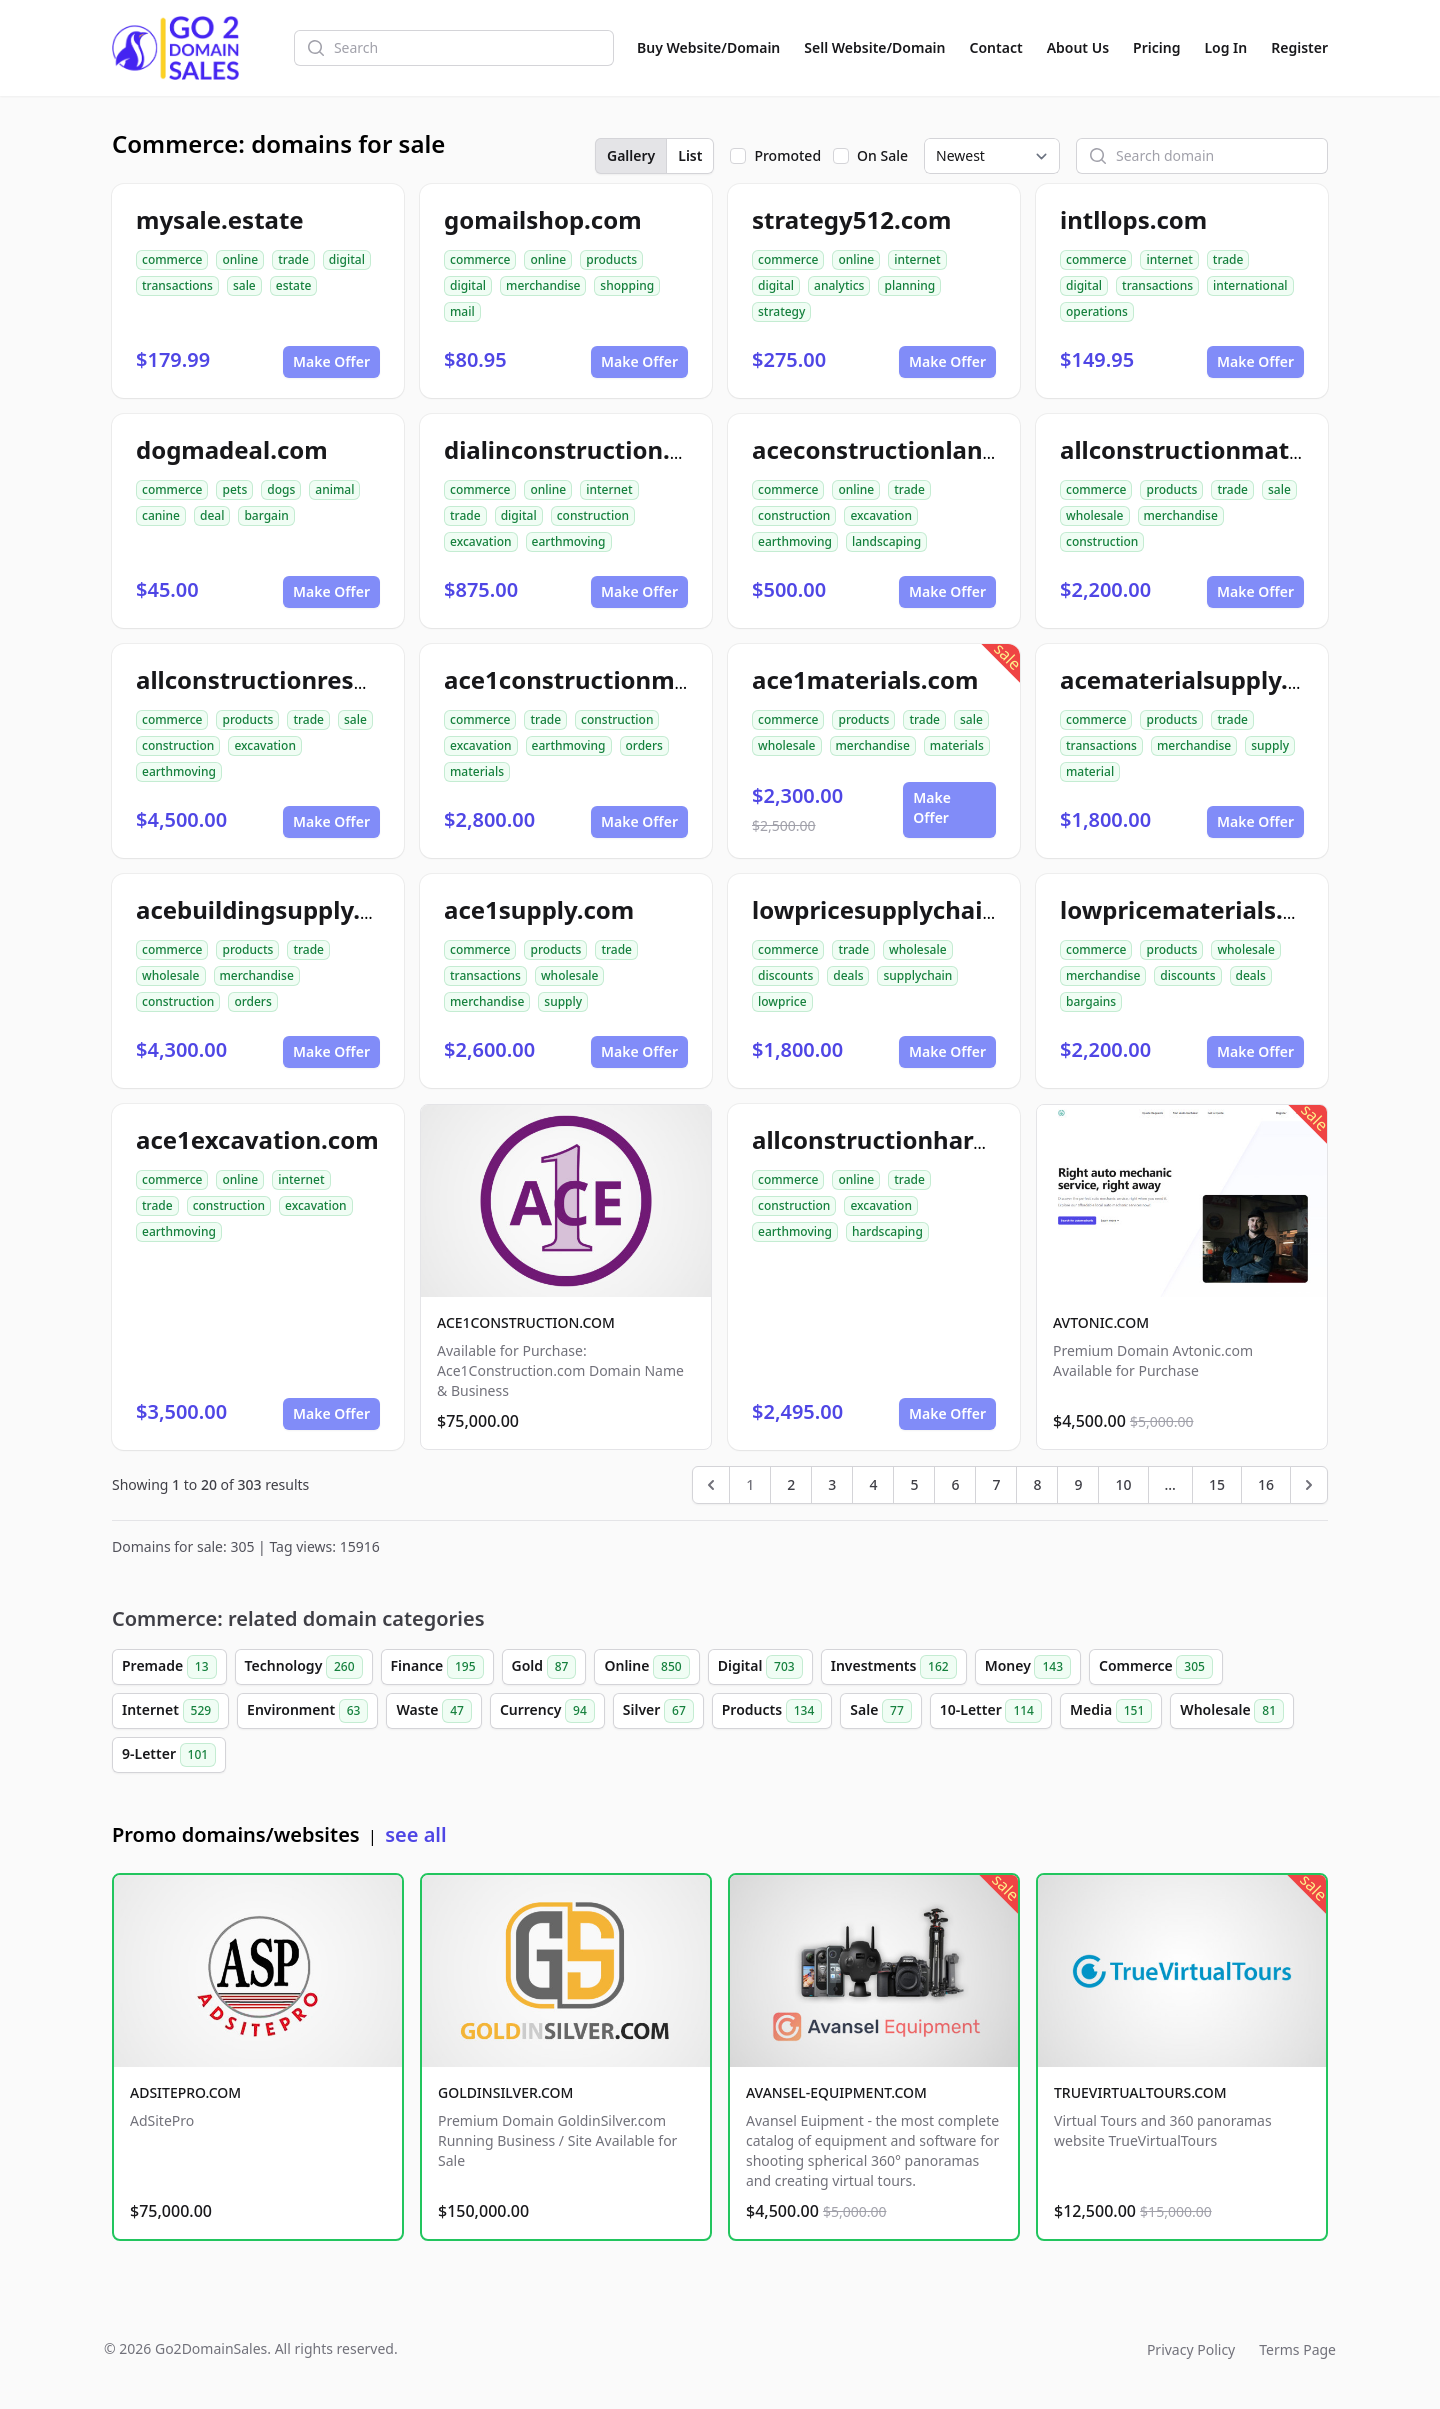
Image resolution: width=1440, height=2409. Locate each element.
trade (293, 259)
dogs (281, 489)
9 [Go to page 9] (1078, 1484)
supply (1270, 745)
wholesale (1095, 515)
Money (1028, 1667)
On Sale (882, 155)
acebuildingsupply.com (273, 909)
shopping (627, 285)
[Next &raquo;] (1309, 1485)
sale (244, 285)
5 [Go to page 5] (914, 1484)
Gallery (631, 155)
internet (917, 259)
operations (1097, 311)
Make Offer (331, 361)
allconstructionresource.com (307, 679)
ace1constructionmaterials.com (633, 679)
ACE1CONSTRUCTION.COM (526, 1322)
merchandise (543, 285)
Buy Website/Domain (708, 47)
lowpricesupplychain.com (904, 909)
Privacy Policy (1191, 2349)
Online (646, 1667)
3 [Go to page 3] (832, 1484)
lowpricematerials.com (1197, 909)
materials (477, 771)
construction (593, 515)
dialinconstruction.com (582, 449)
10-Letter (991, 1711)
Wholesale (1232, 1711)
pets (234, 489)
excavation (481, 541)
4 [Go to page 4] (873, 1484)
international (1250, 285)
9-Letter (169, 1755)
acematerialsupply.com (1199, 679)
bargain (266, 515)
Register (1299, 47)
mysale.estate (220, 219)
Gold (544, 1667)
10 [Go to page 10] (1123, 1484)
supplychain (917, 975)
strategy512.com (851, 219)
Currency (547, 1711)
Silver (658, 1711)
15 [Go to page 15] (1217, 1484)
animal (334, 489)
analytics (839, 285)
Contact (996, 47)
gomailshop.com (543, 219)
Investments (894, 1667)
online (240, 259)
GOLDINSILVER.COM (505, 2092)
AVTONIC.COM (1101, 1322)
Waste (433, 1711)
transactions (177, 285)
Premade (169, 1667)
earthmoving (569, 541)
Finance (437, 1667)
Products (772, 1711)
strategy (781, 311)
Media (1111, 1711)
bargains (1091, 1001)
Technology (304, 1667)
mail (462, 311)
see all (415, 1834)
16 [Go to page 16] (1266, 1484)
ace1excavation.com (257, 1139)
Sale (880, 1711)
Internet (170, 1711)
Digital (760, 1667)
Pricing (1156, 47)
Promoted (787, 155)
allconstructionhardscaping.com (945, 1139)
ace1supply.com (539, 909)
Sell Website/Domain (874, 47)
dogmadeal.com (232, 449)
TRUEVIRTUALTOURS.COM (1140, 2092)
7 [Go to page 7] (996, 1484)
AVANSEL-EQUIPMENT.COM (836, 2092)
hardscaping (887, 1231)
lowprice (782, 1001)
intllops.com (1133, 219)
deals (848, 975)
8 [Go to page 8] (1037, 1484)
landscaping (886, 541)
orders (644, 745)
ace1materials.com (865, 679)
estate (294, 285)
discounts (785, 975)
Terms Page (1297, 2349)
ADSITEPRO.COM (185, 2092)
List (690, 155)
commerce (172, 259)
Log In (1225, 47)
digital (347, 259)
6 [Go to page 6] (955, 1484)
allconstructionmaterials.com (1236, 449)
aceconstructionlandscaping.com (949, 449)
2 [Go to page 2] (791, 1484)
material (1090, 771)
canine (161, 515)
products (611, 259)
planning (909, 285)
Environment (307, 1711)
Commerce (1156, 1667)
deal (212, 515)
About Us (1078, 47)
